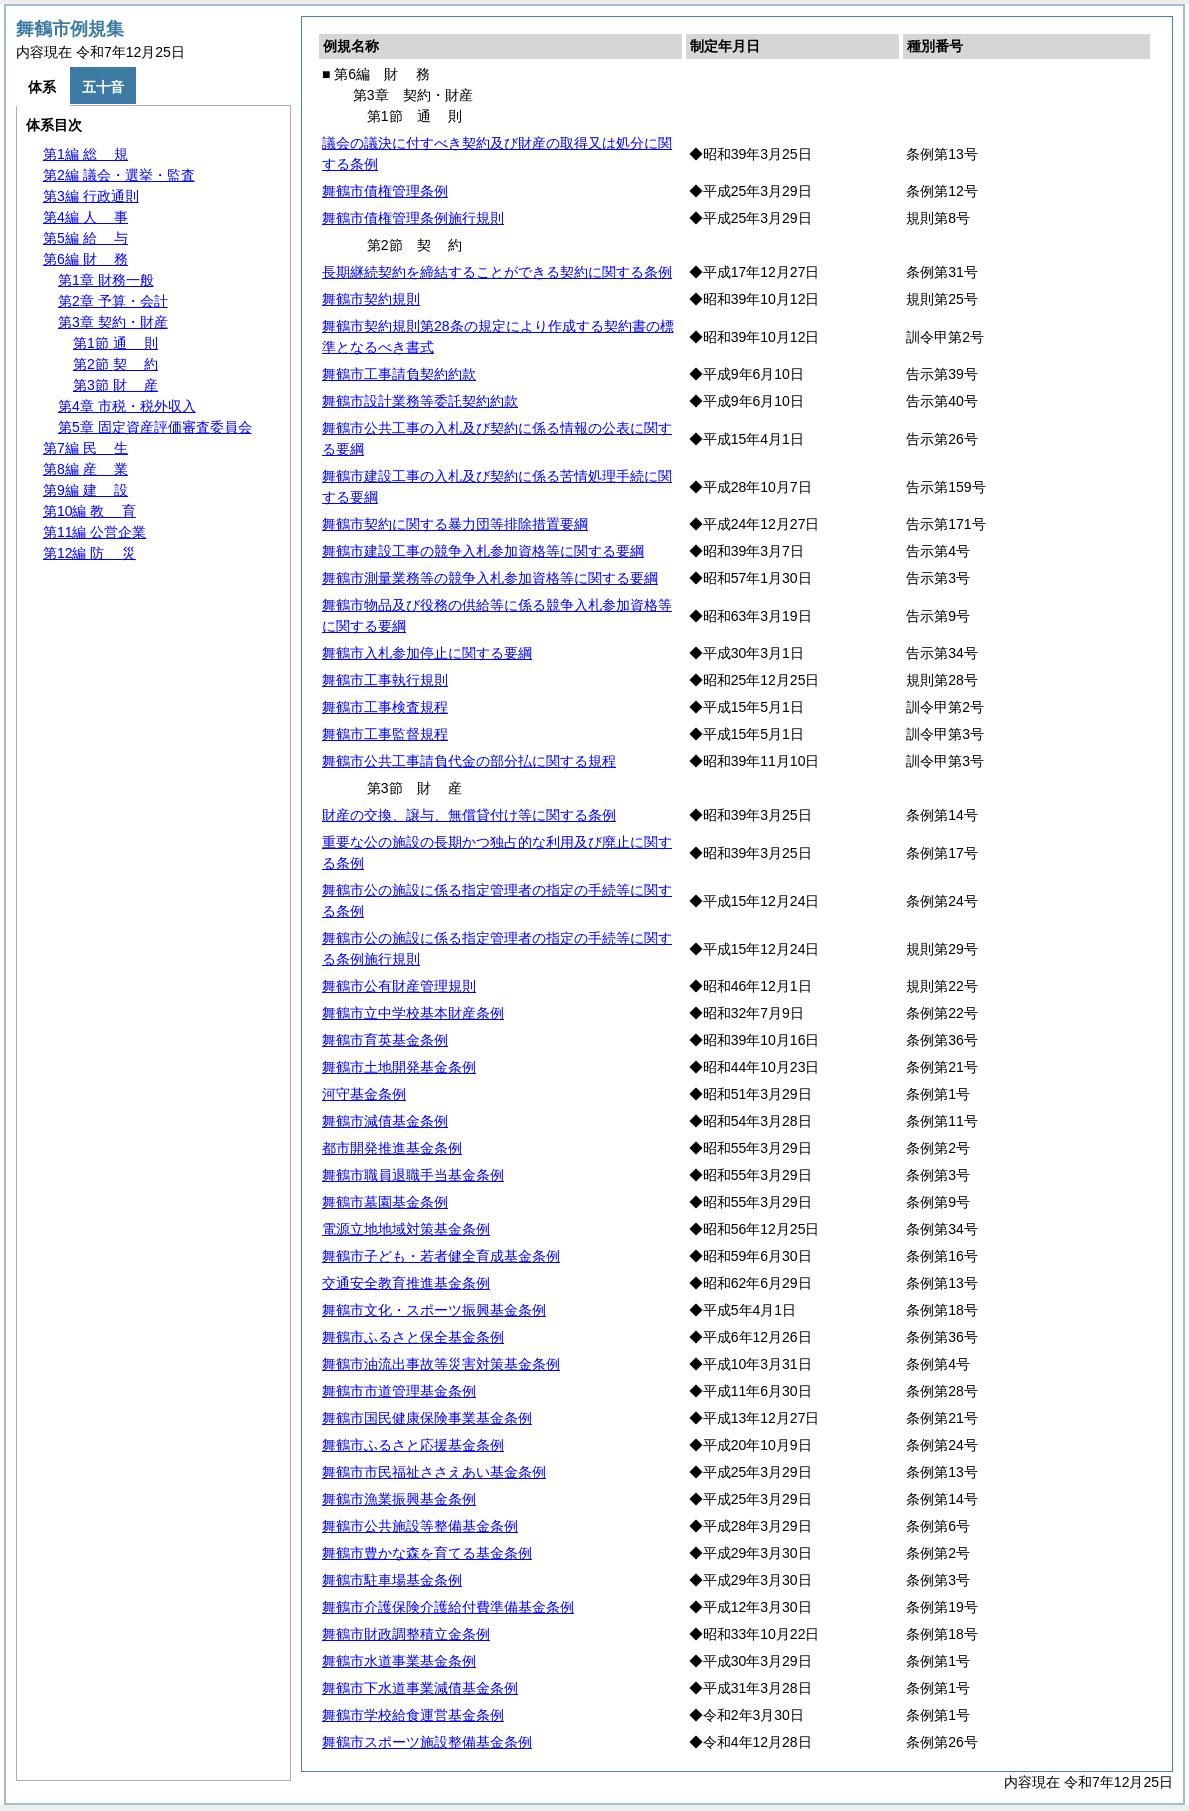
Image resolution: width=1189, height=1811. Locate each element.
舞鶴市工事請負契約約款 (399, 374)
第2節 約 (115, 364)
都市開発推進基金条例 (392, 1148)
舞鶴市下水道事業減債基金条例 (420, 1688)
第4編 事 (85, 217)
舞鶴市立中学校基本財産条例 (413, 1013)
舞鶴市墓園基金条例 (385, 1202)
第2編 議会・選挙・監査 (119, 175)
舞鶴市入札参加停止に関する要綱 (427, 653)
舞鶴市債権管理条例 (385, 191)
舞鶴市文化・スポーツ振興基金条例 (434, 1310)
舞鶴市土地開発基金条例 (399, 1067)
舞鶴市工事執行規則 (385, 680)
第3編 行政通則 (91, 196)
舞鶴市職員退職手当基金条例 (413, 1175)
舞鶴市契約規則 (371, 299)
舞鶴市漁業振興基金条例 (399, 1499)
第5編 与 (85, 238)
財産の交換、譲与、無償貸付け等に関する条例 (469, 815)
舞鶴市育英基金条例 (385, 1040)
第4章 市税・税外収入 (127, 406)
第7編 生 (85, 448)
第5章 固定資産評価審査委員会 (155, 427)
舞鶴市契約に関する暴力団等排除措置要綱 (455, 524)
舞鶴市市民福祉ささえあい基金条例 (434, 1472)
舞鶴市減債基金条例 (385, 1121)
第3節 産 (115, 385)
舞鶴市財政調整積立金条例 (406, 1634)
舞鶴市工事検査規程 (385, 707)
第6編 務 (85, 259)
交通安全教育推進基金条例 (406, 1283)
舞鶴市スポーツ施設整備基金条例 (427, 1742)
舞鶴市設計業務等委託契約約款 (420, 401)
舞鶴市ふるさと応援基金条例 (413, 1445)
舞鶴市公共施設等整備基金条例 (420, 1526)
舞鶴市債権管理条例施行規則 (413, 218)
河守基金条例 (364, 1094)
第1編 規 (85, 154)
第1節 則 (115, 343)
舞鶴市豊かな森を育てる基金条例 (427, 1553)
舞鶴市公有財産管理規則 (399, 986)
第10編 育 (89, 511)
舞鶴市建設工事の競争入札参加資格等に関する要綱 (483, 551)
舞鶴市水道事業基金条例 (399, 1661)
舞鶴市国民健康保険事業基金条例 (427, 1418)
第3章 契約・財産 (113, 322)
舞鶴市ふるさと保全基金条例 (413, 1337)
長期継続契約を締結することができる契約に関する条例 (497, 272)
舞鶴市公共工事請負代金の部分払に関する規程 (469, 761)
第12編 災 (89, 553)
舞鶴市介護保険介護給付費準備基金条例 (448, 1607)
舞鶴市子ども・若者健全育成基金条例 (441, 1256)
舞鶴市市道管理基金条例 (399, 1391)
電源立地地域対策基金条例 (406, 1229)
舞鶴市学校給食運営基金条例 (413, 1715)
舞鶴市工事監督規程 (385, 734)
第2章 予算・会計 (113, 301)
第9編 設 (85, 490)
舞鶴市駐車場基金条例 (392, 1580)
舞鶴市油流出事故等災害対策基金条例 (441, 1364)
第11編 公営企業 (94, 532)
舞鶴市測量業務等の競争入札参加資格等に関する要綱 (490, 578)
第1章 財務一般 (106, 280)
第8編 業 (85, 469)
